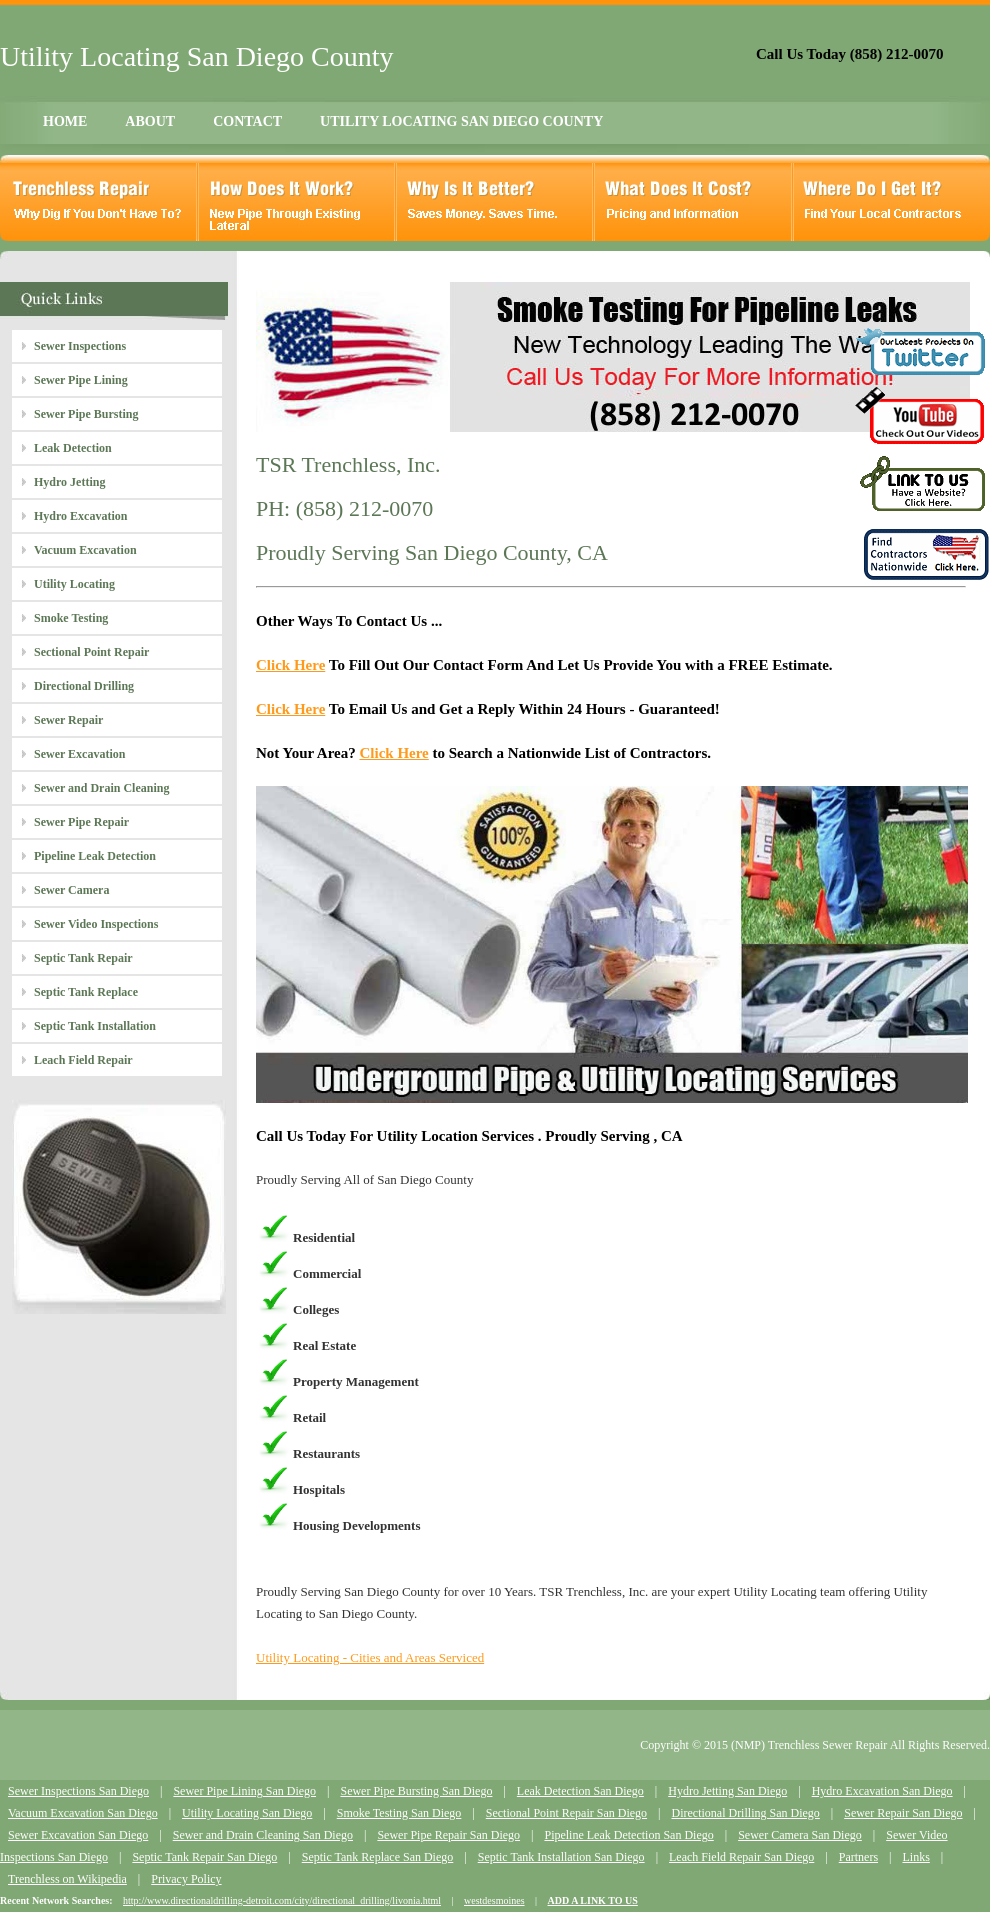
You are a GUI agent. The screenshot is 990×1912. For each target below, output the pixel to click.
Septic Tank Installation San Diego (561, 1857)
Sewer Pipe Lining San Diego (244, 1791)
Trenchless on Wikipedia (67, 1879)
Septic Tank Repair (83, 958)
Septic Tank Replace (86, 992)
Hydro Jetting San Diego (727, 1791)
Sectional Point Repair (91, 652)
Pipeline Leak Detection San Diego (628, 1835)
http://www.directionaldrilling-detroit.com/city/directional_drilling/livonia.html (282, 1900)
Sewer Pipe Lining (81, 380)
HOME (65, 121)
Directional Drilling (84, 686)
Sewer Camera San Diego (800, 1835)
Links (915, 1857)
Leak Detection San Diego (580, 1791)
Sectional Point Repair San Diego (566, 1813)
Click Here (290, 665)
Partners (858, 1857)
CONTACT (247, 121)
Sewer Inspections (80, 346)
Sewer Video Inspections (96, 924)
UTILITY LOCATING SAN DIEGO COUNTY (461, 121)
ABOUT (150, 121)
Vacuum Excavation (85, 550)
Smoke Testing (71, 618)
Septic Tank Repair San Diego (204, 1857)
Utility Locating (74, 584)
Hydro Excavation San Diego (882, 1791)
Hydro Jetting (69, 482)
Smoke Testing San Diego (399, 1813)
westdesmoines (494, 1900)
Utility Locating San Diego (247, 1813)
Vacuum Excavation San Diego (83, 1813)
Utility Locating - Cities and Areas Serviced (370, 1657)
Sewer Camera (71, 890)
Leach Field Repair (83, 1060)
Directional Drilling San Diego (745, 1813)
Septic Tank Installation (95, 1026)
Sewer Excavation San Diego (78, 1835)
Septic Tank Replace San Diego (378, 1857)
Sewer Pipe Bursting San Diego (416, 1791)
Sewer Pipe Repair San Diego (448, 1835)
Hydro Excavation (80, 516)
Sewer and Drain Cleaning (101, 788)
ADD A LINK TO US (593, 1900)
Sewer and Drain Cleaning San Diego (263, 1835)
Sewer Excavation (79, 754)
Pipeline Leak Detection (95, 856)
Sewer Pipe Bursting (86, 414)
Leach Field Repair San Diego (741, 1857)
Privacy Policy (186, 1879)
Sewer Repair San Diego (903, 1813)
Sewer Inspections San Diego (78, 1791)
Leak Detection (73, 448)
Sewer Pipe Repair (81, 822)
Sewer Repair (68, 720)
